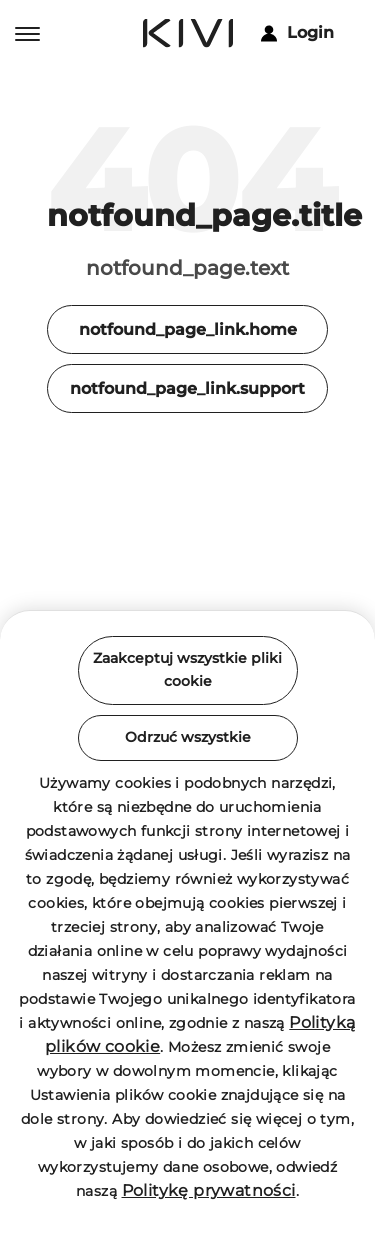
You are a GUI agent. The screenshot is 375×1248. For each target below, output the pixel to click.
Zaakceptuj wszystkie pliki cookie (187, 670)
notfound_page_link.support (187, 388)
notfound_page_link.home (188, 329)
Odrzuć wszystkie (188, 737)
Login (297, 32)
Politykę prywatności (209, 1190)
